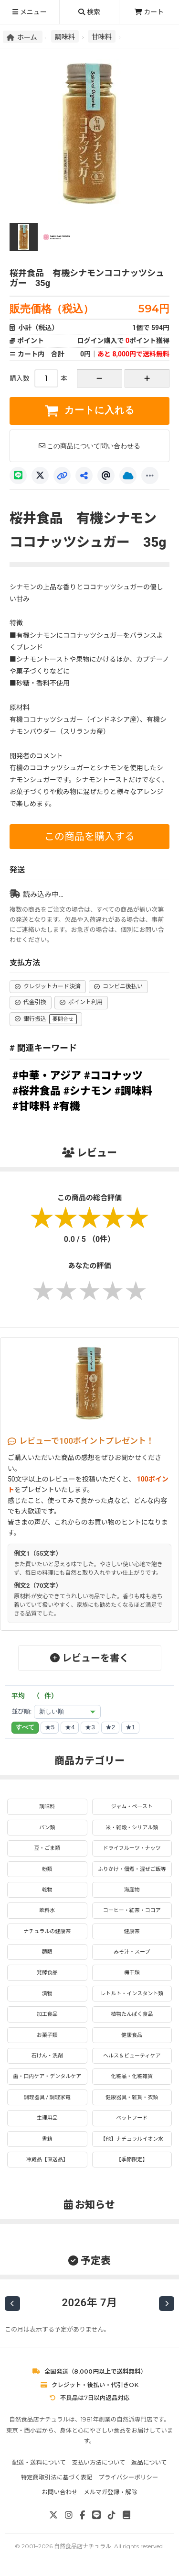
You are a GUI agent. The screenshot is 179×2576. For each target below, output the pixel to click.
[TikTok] (112, 2515)
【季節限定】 (131, 2159)
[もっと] (149, 475)
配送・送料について (39, 2462)
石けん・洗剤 (47, 2056)
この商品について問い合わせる (90, 446)
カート (149, 12)
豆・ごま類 (47, 1848)
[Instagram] (69, 2515)
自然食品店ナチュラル (82, 2546)
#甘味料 (31, 1106)
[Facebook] (82, 2515)
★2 (110, 1727)
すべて (25, 1727)
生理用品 (47, 2118)
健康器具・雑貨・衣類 (131, 2097)
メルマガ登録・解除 (110, 2492)
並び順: (21, 1711)
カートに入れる (89, 410)
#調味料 (133, 1091)
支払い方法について (98, 2462)
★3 (90, 1727)
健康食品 (131, 2035)
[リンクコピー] (62, 475)
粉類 (47, 1869)
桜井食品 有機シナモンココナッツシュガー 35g (87, 278)
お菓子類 (47, 2035)
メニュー (29, 12)
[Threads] (106, 475)
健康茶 (132, 1931)
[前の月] (12, 2303)
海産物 (132, 1890)
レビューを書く (89, 1658)
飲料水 (47, 1910)
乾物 (47, 1890)
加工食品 (47, 2014)
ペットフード (131, 2118)
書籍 (47, 2139)
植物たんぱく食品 (132, 2014)
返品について (149, 2462)
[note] (126, 2515)
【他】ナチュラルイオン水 (131, 2139)
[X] (40, 475)
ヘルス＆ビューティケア (131, 2056)
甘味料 (102, 36)
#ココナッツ (113, 1076)
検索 (89, 12)
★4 (69, 1727)
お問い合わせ (59, 2492)
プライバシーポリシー (128, 2477)
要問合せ (63, 1019)
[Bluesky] (128, 475)
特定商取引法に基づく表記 (57, 2477)
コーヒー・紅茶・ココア (132, 1910)
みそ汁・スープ (132, 1952)
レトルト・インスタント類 (131, 1993)
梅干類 (132, 1972)
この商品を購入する (89, 836)
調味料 (65, 36)
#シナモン (87, 1091)
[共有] (84, 475)
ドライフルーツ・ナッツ (132, 1848)
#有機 (66, 1106)
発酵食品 (47, 1972)
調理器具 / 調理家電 (47, 2097)
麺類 (47, 1952)
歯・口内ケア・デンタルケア (47, 2076)
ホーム (23, 37)
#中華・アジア (46, 1076)
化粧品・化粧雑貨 (132, 2076)
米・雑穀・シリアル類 (131, 1827)
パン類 (47, 1827)
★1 (130, 1727)
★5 (49, 1727)
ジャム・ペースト (132, 1806)
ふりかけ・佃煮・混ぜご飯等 (132, 1869)
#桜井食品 (36, 1091)
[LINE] (18, 475)
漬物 (47, 1993)
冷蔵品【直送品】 (47, 2159)
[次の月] (166, 2303)
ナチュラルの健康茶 (47, 1931)
